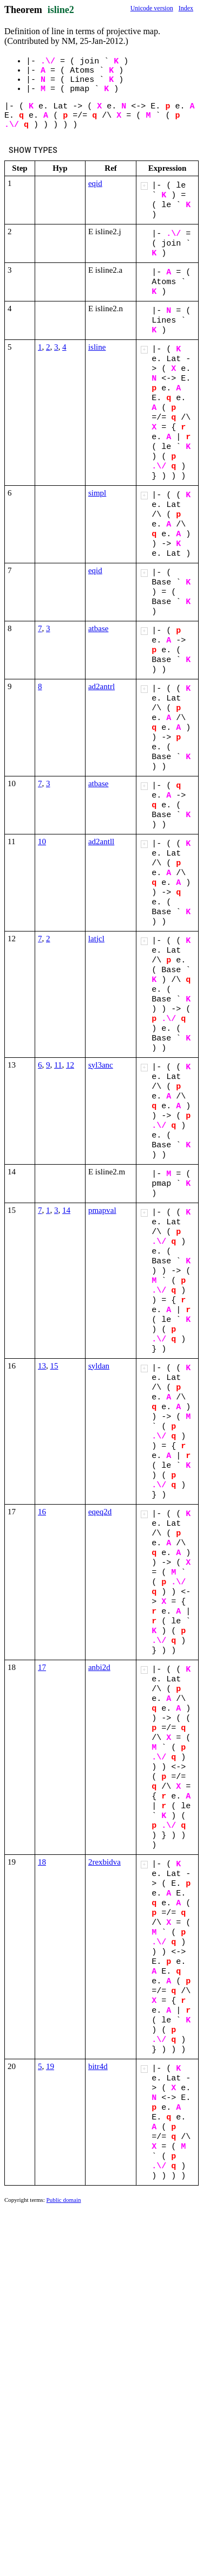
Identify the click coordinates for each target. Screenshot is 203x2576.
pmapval (102, 1210)
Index (186, 8)
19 (50, 2066)
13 (42, 1365)
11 (58, 1065)
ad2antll (101, 841)
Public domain (64, 2199)
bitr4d (98, 2066)
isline (97, 347)
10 (42, 841)
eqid (95, 183)
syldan (98, 1365)
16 (42, 1511)
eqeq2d (100, 1511)
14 (66, 1210)
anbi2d (99, 1667)
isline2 (61, 9)
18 (42, 1862)
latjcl (96, 938)
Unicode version (151, 8)
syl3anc (100, 1065)
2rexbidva (104, 1862)
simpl (97, 493)
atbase (98, 628)
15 (54, 1365)
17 (42, 1667)
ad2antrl (101, 686)
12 (70, 1065)
